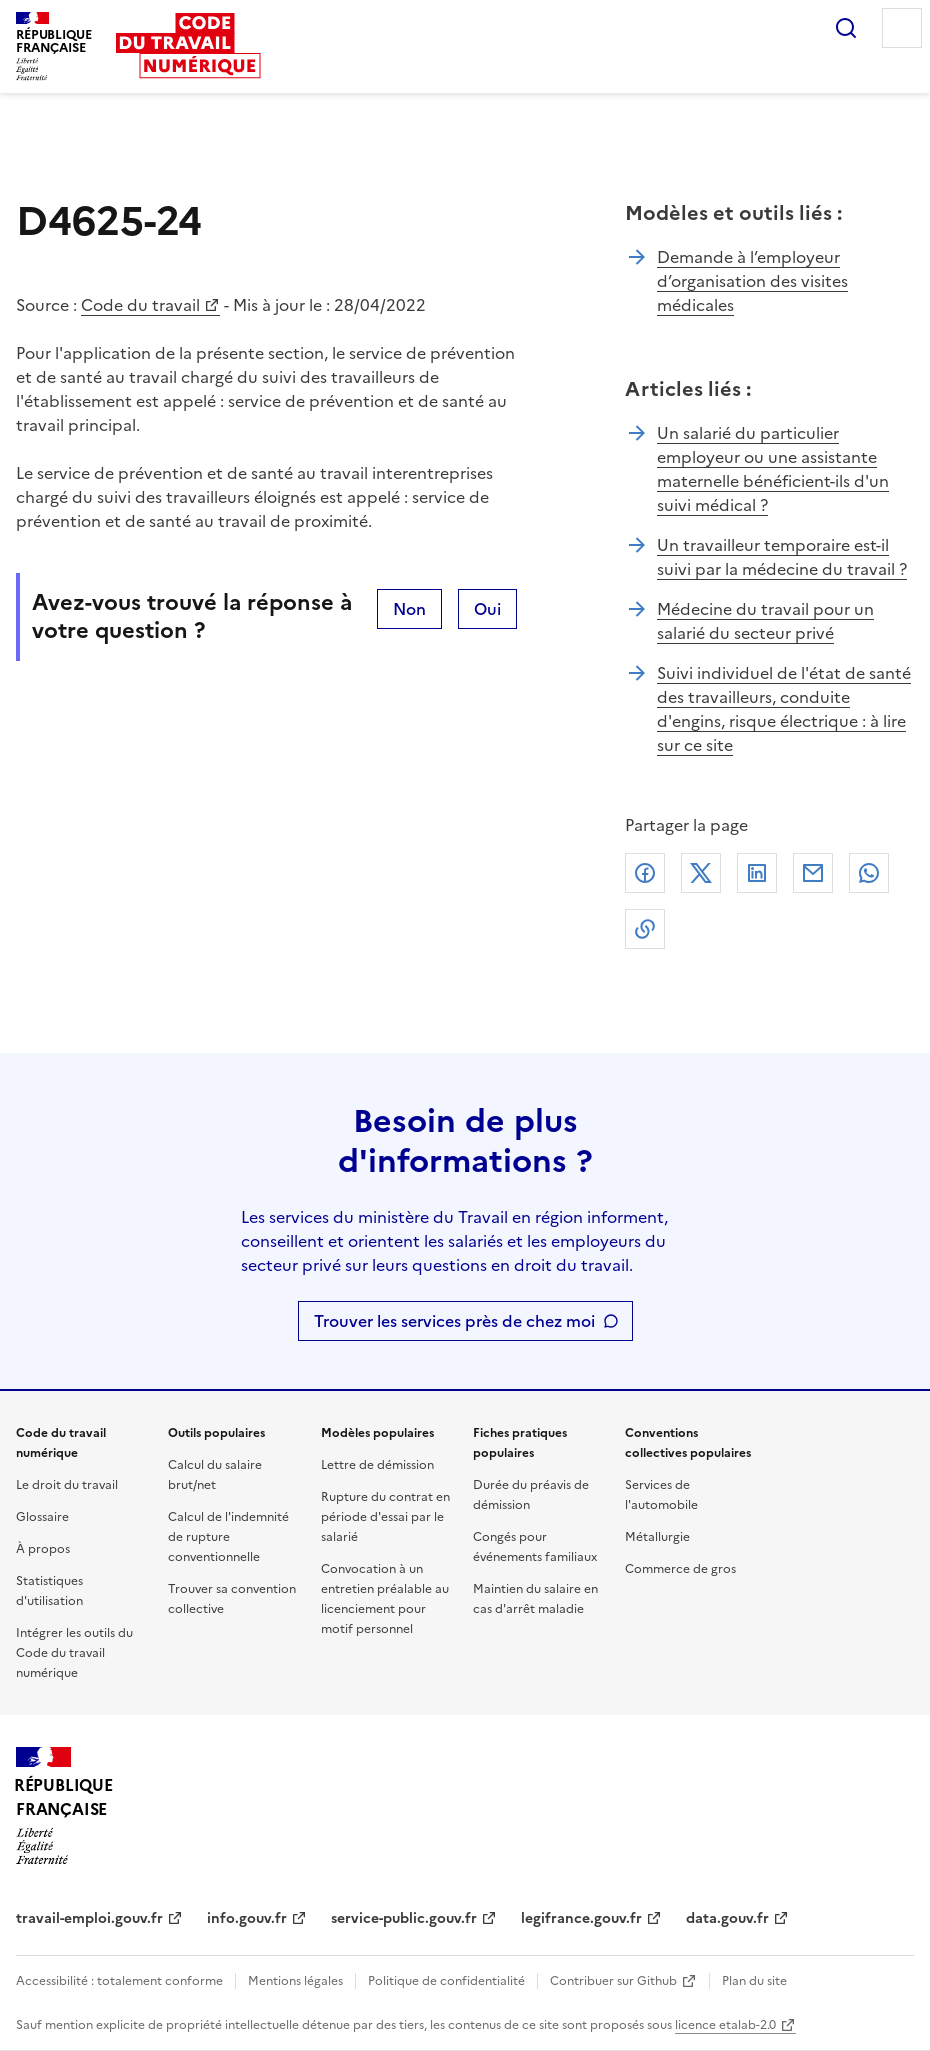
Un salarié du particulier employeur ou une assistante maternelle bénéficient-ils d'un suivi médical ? (773, 469)
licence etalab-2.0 (725, 2025)
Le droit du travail (67, 1485)
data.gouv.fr (727, 1918)
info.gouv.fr (247, 1918)
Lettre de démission (377, 1465)
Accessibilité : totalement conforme (119, 1981)
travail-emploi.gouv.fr (89, 1918)
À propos (43, 1549)
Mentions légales (295, 1981)
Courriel (813, 873)
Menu (902, 28)
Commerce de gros (680, 1569)
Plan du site (754, 1981)
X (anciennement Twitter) (701, 873)
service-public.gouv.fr (404, 1918)
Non (409, 609)
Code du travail (140, 305)
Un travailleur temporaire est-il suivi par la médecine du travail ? (782, 557)
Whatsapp (869, 873)
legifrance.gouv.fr (581, 1918)
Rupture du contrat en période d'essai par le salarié (385, 1517)
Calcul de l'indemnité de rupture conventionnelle (228, 1537)
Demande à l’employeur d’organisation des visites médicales (752, 281)
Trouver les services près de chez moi (454, 1321)
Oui (487, 609)
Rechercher (846, 28)
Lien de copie (645, 929)
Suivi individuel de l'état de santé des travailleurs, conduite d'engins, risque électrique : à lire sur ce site (784, 709)
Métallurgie (657, 1537)
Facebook (645, 873)
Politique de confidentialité (446, 1981)
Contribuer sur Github (613, 1981)
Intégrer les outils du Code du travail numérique (74, 1653)
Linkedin (757, 873)
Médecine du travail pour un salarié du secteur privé (765, 621)
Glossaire (42, 1517)
